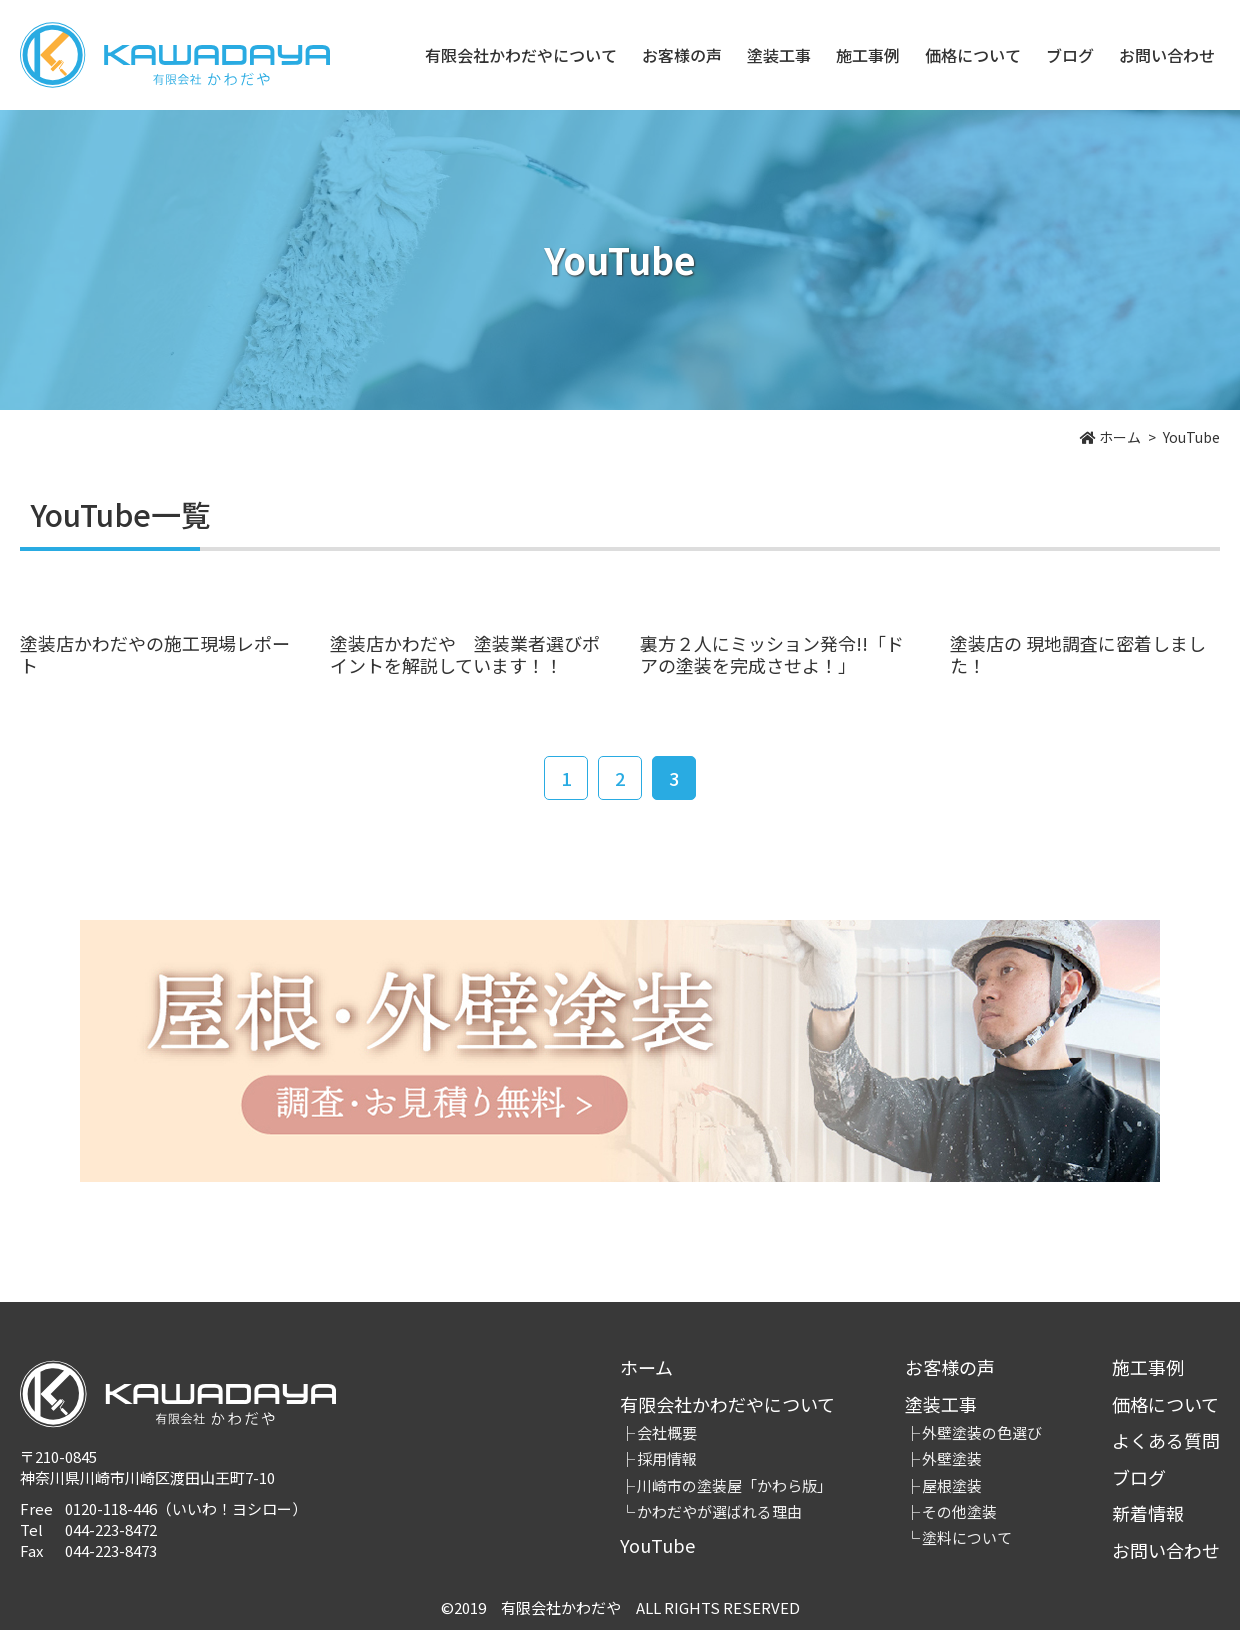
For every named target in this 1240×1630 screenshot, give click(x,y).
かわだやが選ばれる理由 (719, 1511)
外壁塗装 (952, 1458)
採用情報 (667, 1458)
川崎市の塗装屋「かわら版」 (734, 1485)
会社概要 (667, 1432)
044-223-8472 (111, 1529)
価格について (973, 55)
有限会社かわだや (175, 55)
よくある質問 (1166, 1440)
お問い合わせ (1167, 55)
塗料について (967, 1537)
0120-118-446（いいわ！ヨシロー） (186, 1508)
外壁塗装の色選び (982, 1432)
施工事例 (868, 55)
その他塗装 (959, 1511)
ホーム (646, 1367)
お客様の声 (682, 55)
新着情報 (1148, 1513)
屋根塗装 (952, 1485)
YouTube (657, 1545)
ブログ (1070, 55)
